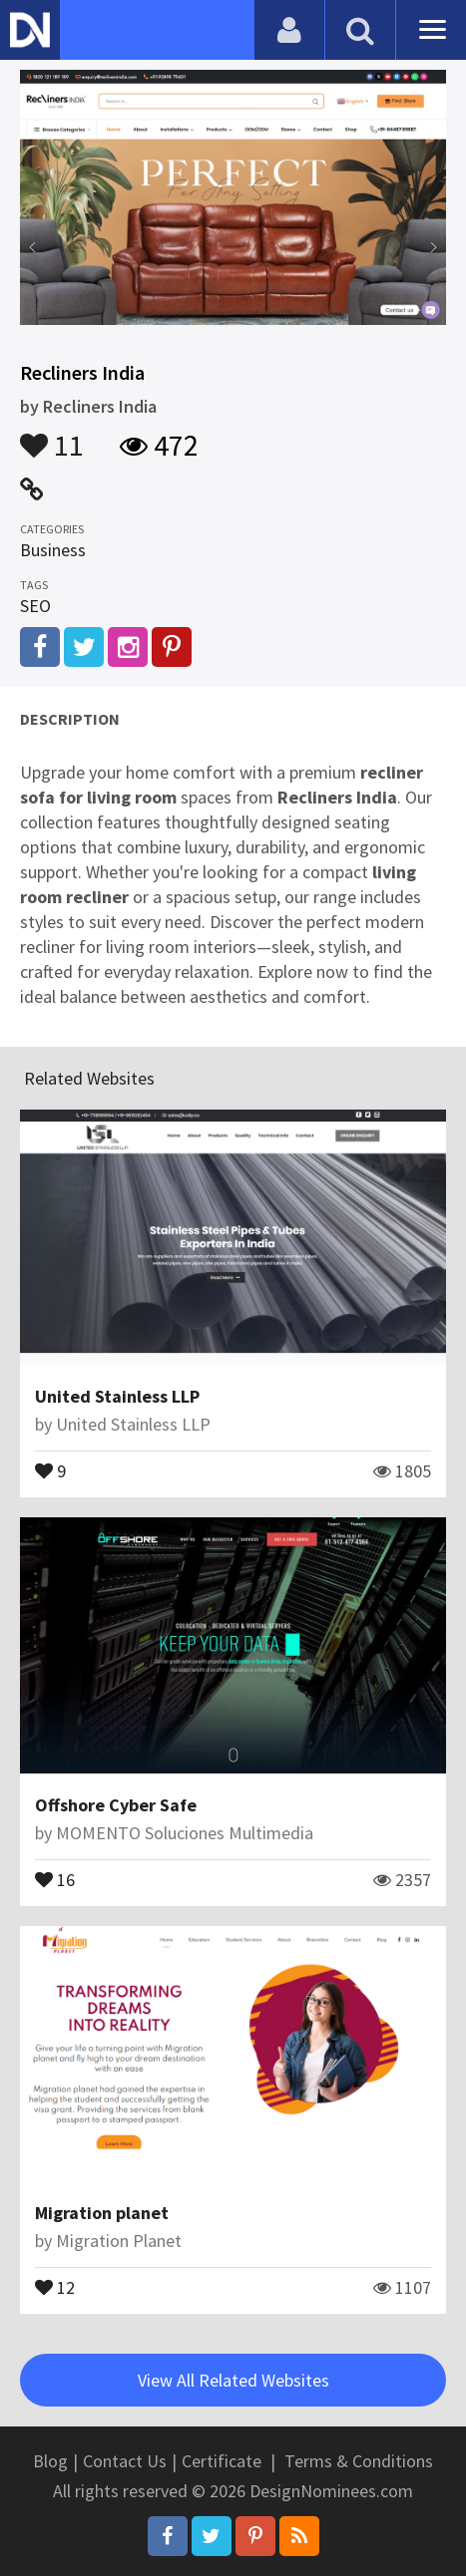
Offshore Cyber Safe (116, 1804)
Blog (50, 2460)
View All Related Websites (233, 2380)
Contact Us (125, 2460)
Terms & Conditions (358, 2460)
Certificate (221, 2460)
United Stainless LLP (117, 1396)
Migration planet (102, 2212)
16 (55, 1878)
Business (53, 549)
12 (55, 2286)
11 (52, 436)
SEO (35, 605)
